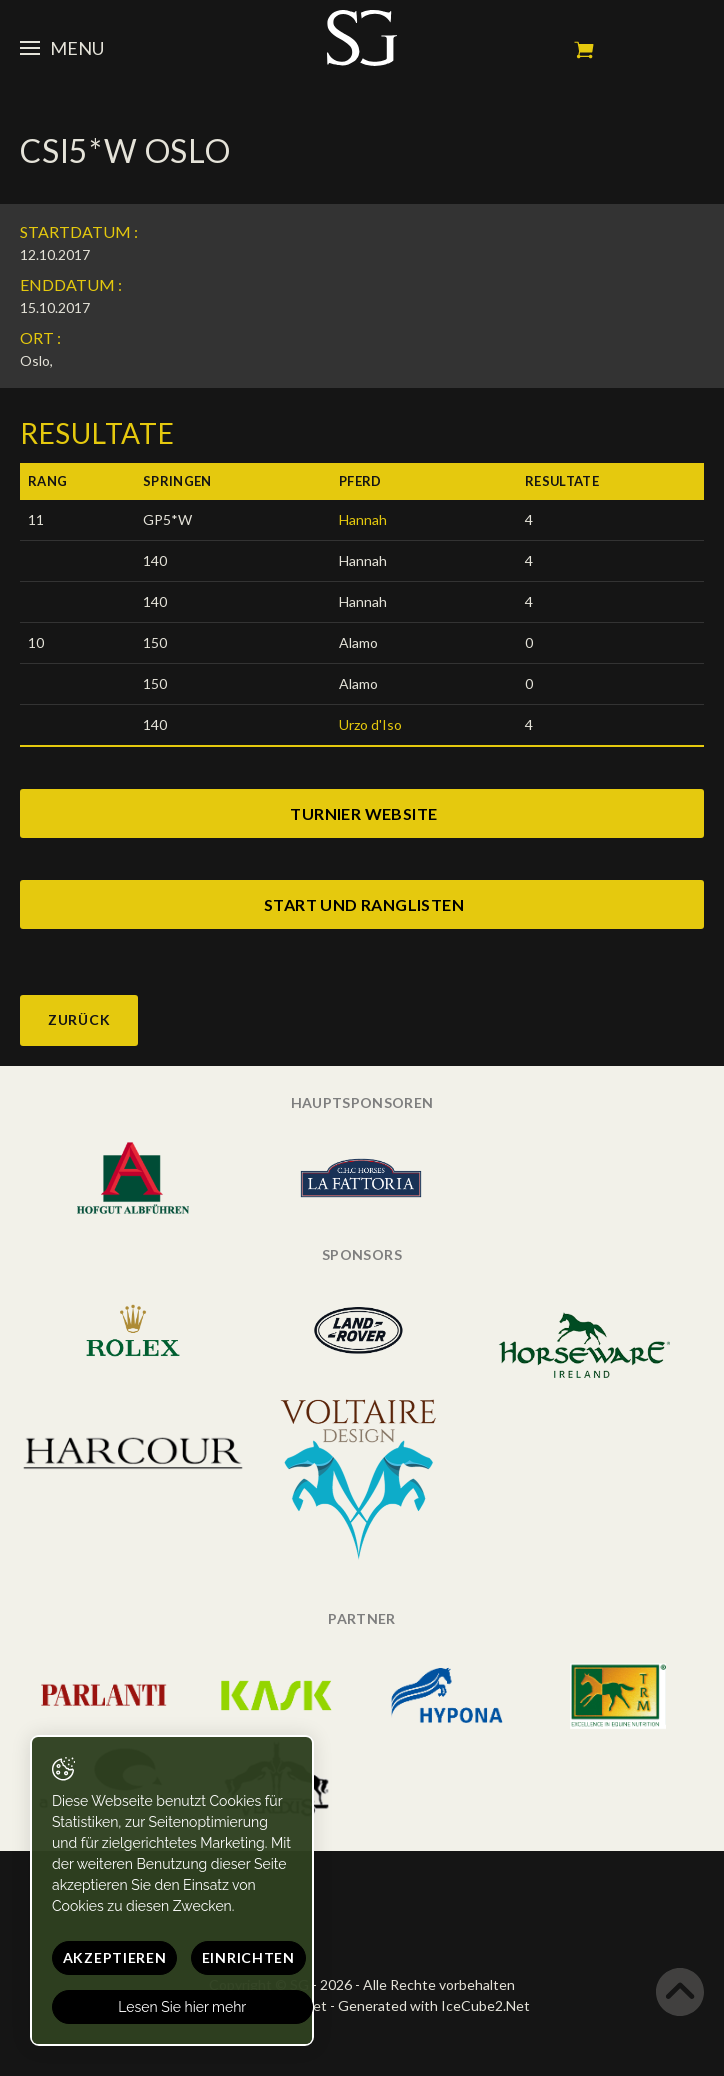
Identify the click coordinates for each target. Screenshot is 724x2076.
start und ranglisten (364, 904)
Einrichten (248, 1957)
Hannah (363, 519)
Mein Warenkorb (584, 50)
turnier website (363, 813)
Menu (62, 48)
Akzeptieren (115, 1957)
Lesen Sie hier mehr (183, 2007)
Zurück (79, 1019)
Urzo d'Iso (370, 724)
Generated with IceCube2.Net (434, 2005)
